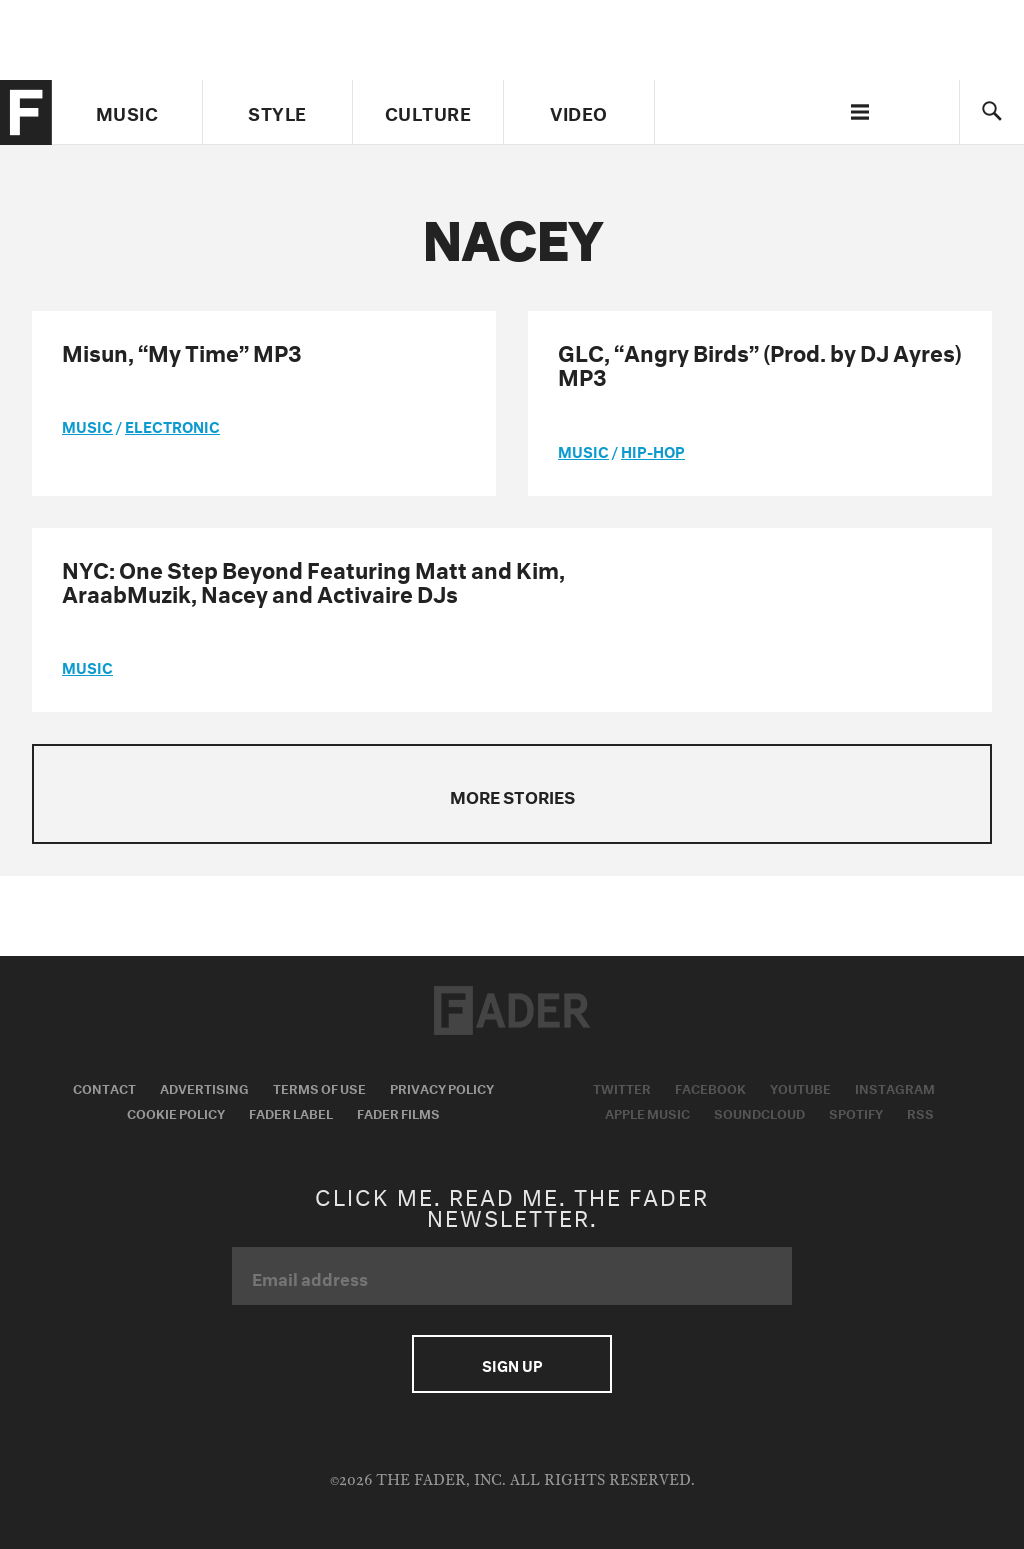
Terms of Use (319, 1087)
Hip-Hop (653, 450)
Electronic (172, 425)
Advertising (204, 1087)
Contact (104, 1087)
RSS (920, 1112)
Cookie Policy (176, 1112)
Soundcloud (759, 1112)
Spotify (856, 1112)
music (87, 425)
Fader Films (398, 1112)
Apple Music (647, 1112)
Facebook (710, 1087)
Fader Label (291, 1112)
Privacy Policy (442, 1087)
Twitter (622, 1087)
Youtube (800, 1087)
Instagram (895, 1087)
